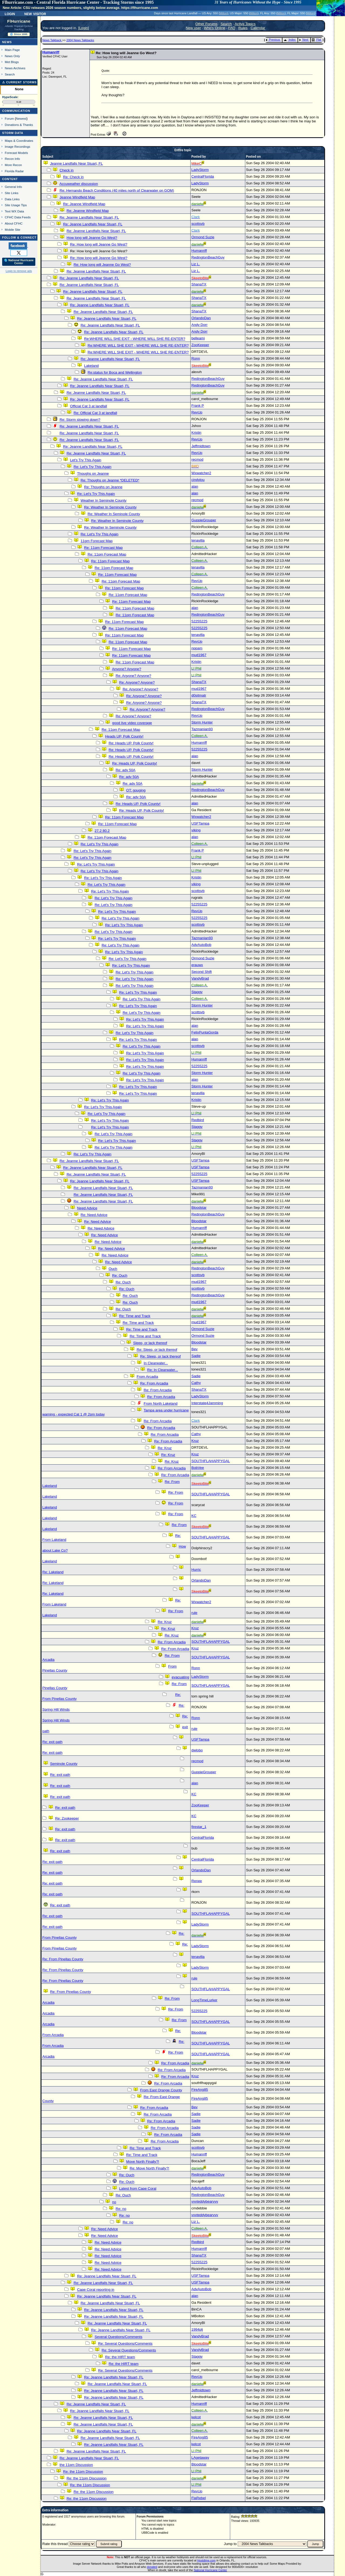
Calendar (258, 28)
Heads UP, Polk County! (124, 736)
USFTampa (200, 823)
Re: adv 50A (125, 770)
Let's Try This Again (85, 460)
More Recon (13, 165)
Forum (9, 118)
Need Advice (87, 1208)
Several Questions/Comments (118, 2337)
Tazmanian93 (202, 729)
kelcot (196, 2417)
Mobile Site (12, 229)
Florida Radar (14, 171)
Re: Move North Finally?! (149, 2168)
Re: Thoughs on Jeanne (103, 487)
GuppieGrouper (203, 520)
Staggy (197, 992)
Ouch (113, 1269)
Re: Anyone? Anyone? (133, 676)
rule (194, 1613)
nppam (196, 648)
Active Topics (245, 24)
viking (196, 830)
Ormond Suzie (202, 237)
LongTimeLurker (204, 2000)
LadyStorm (200, 170)
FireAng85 (199, 2090)
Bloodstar (198, 1208)
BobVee (197, 1468)
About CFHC (14, 223)
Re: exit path (52, 1742)
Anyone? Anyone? (126, 669)
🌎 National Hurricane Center (19, 262)
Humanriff (50, 52)
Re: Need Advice (94, 1215)
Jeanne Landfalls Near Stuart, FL (76, 163)
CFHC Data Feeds (18, 217)
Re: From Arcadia (154, 1383)
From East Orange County (161, 2090)
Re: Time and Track (134, 1316)
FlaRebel (198, 2498)
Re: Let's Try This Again (92, 467)
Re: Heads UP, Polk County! (131, 743)
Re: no (121, 2209)
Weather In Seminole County (103, 500)
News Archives (15, 68)
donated (152, 2566)
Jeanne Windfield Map (77, 197)
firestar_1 (198, 1827)
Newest (21, 118)
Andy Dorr (199, 325)
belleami (198, 338)
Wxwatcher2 (201, 473)
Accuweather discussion (78, 184)
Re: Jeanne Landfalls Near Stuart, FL (89, 217)
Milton (223, 13)
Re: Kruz (165, 1448)
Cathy (196, 1383)
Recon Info (12, 158)
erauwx (197, 965)
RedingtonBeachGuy (208, 257)
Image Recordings (17, 146)
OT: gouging (136, 790)
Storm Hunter (202, 722)
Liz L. (195, 264)
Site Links (11, 193)
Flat (316, 39)
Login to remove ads (19, 271)
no (114, 2202)
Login (10, 13)
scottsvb (198, 224)
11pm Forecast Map (97, 541)
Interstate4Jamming (207, 1403)
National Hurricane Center (210, 2570)
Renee (196, 1881)
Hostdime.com (206, 2560)
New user (193, 28)
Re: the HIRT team (120, 2357)
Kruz (195, 1441)
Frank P (197, 406)
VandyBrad (200, 978)
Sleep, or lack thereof (150, 1343)
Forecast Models (16, 152)
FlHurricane (18, 21)
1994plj (197, 2329)
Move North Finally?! (142, 2162)
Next (303, 39)
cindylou (198, 480)
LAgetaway (200, 2458)
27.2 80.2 (102, 831)
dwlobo (197, 1750)
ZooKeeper (200, 345)
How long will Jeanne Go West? (92, 238)
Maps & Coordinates (19, 140)
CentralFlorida (202, 176)
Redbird (197, 1120)
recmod (197, 459)
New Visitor (35, 13)
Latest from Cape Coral (137, 2188)
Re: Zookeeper (67, 1818)
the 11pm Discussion (76, 2465)
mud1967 (198, 655)
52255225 (199, 621)
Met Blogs (12, 62)
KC (193, 1516)
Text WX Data (14, 211)
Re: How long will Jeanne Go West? (98, 244)
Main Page (12, 49)
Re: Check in (73, 177)
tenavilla (198, 540)
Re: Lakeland (53, 1572)
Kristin (196, 433)
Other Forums (206, 24)
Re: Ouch (119, 1275)
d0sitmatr (198, 695)
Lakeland (91, 366)
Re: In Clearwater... (162, 1370)
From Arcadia (147, 1377)
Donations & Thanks (19, 124)
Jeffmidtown (201, 446)
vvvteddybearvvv (204, 2201)
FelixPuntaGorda (204, 1032)
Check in (67, 170)
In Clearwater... (156, 1363)
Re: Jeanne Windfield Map (84, 204)
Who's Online (214, 28)
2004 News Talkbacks (80, 40)
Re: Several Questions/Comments (125, 2343)
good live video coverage (132, 723)
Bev (194, 1349)
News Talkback (52, 40)
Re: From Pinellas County (62, 1959)
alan (194, 486)
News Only (12, 56)
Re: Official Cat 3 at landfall (95, 413)
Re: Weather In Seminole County (110, 507)
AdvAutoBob (201, 945)
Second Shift (201, 972)
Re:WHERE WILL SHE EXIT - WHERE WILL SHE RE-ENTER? (134, 339)
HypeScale (10, 97)
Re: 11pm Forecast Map (103, 548)
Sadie (196, 1356)
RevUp (196, 412)
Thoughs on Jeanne (93, 473)
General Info (13, 186)
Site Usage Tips (16, 205)
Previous (273, 39)
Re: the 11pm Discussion (83, 2472)
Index (289, 39)
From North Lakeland (160, 1403)
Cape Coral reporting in (95, 2290)
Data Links (12, 199)
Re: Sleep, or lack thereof (157, 1350)
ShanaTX (198, 284)
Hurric (196, 1570)
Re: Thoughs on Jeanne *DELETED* (110, 480)
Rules (242, 28)
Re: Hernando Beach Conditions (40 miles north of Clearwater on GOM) (117, 190)
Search (10, 74)
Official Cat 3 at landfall (88, 406)
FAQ (232, 28)
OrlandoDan (201, 318)
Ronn (195, 358)
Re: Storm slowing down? (80, 420)
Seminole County (64, 1764)
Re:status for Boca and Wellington (115, 372)
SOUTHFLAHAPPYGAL (210, 1461)
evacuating (180, 1677)
